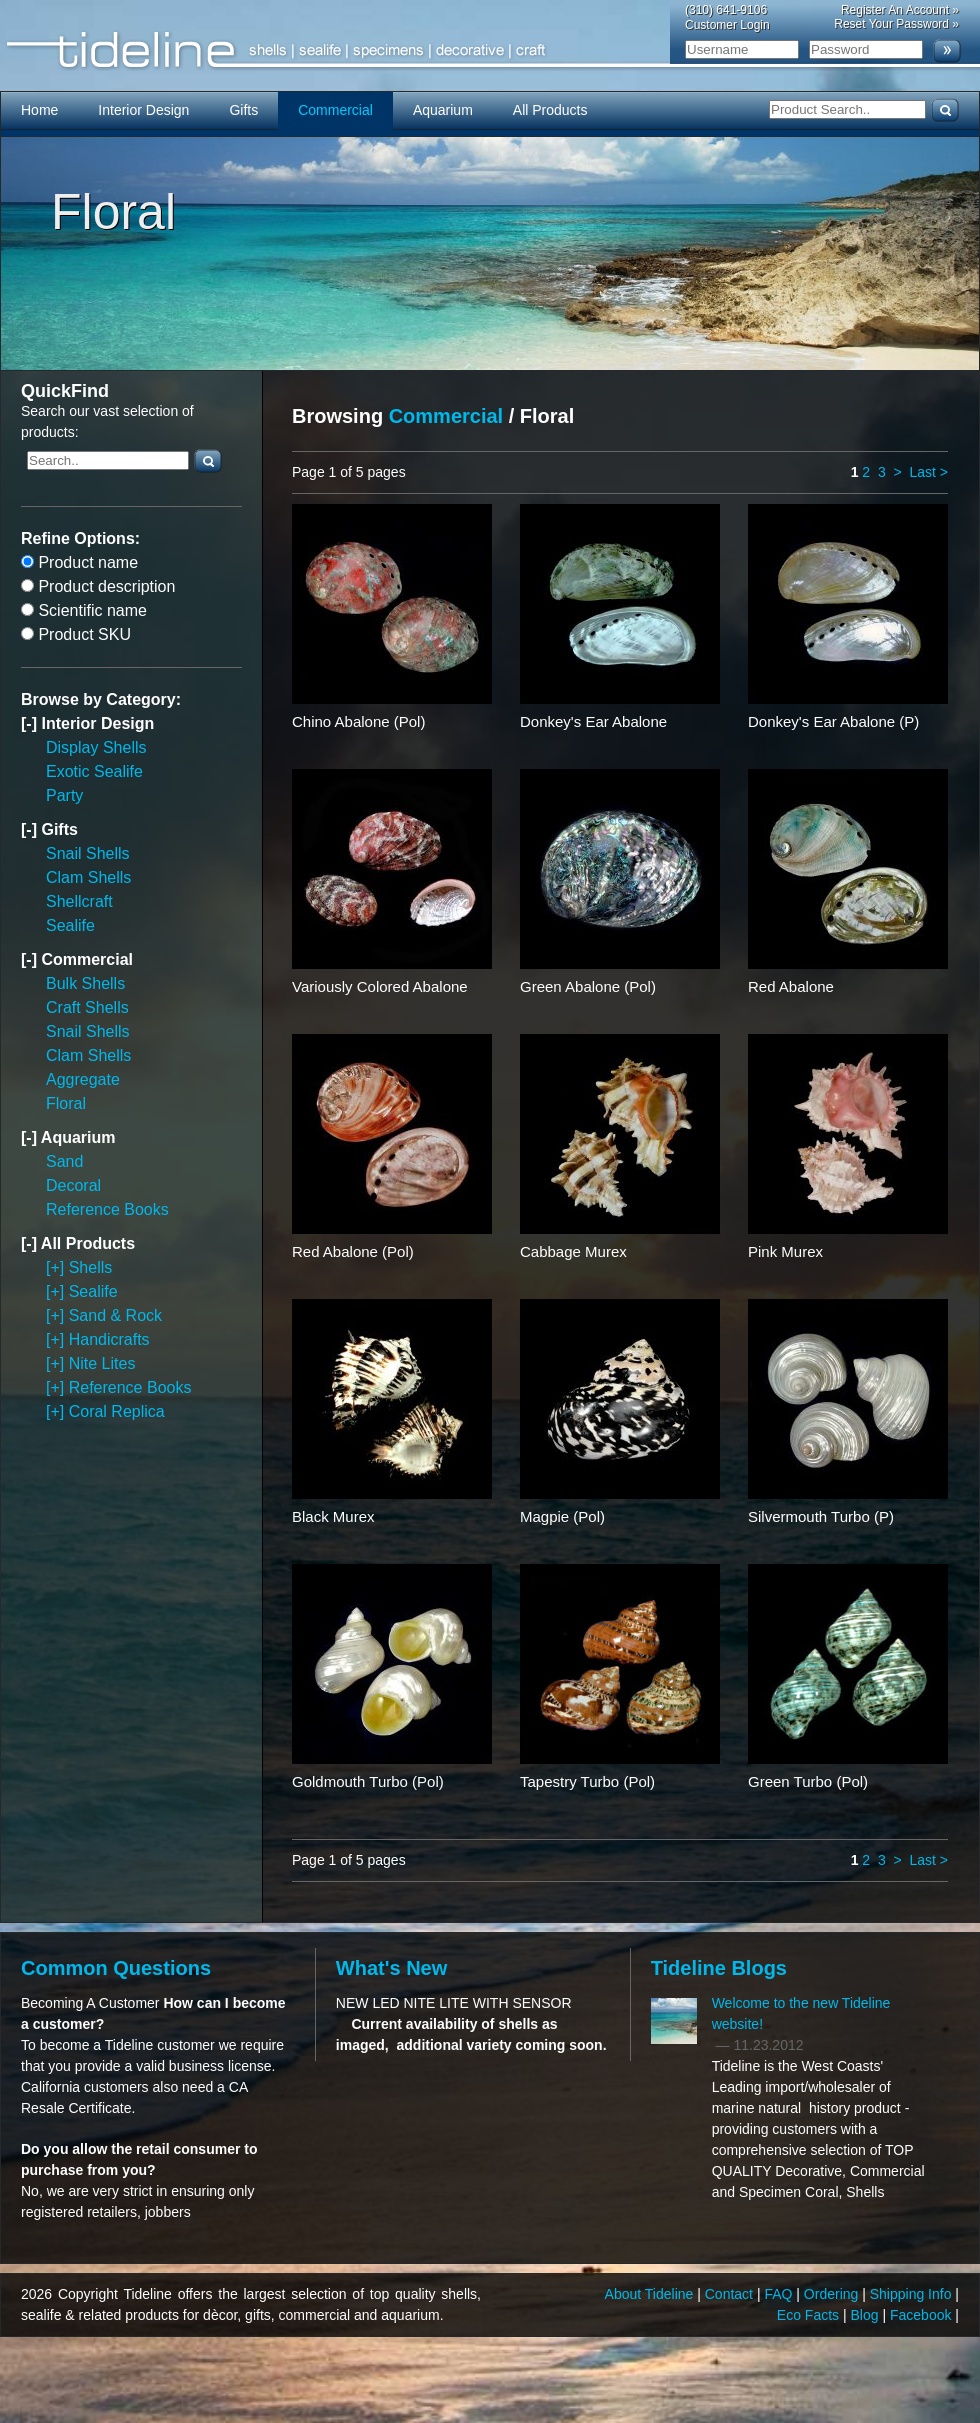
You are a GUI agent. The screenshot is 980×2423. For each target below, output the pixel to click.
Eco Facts (810, 2315)
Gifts (243, 110)
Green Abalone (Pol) (588, 986)
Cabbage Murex (573, 1251)
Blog (867, 2315)
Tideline (490, 50)
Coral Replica (117, 1411)
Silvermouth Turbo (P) (821, 1516)
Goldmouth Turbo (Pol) (368, 1781)
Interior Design (143, 110)
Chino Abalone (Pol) (358, 721)
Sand (64, 1161)
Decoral (73, 1185)
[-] (31, 723)
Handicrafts (109, 1339)
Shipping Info (913, 2294)
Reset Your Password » (896, 24)
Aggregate (83, 1079)
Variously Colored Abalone (380, 986)
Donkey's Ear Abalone (593, 721)
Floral (66, 1103)
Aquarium (443, 110)
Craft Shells (87, 1007)
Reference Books (107, 1209)
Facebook (922, 2315)
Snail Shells (88, 853)
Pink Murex (785, 1251)
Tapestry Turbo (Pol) (587, 1781)
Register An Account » (900, 10)
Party (64, 795)
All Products (550, 110)
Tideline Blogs (719, 1968)
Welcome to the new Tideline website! (801, 2013)
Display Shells (96, 747)
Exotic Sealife (94, 771)
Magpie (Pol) (562, 1516)
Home (39, 110)
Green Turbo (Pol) (808, 1781)
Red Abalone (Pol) (353, 1251)
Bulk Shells (85, 983)
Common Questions (116, 1968)
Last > (928, 472)
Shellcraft (79, 901)
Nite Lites (102, 1363)
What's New (391, 1968)
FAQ (780, 2294)
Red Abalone (791, 986)
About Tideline (651, 2294)
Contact (731, 2294)
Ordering (833, 2294)
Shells (91, 1267)
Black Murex (333, 1516)
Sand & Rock (115, 1315)
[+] (57, 1267)
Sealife (70, 925)
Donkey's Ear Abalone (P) (833, 721)
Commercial (335, 110)
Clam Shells (88, 877)
